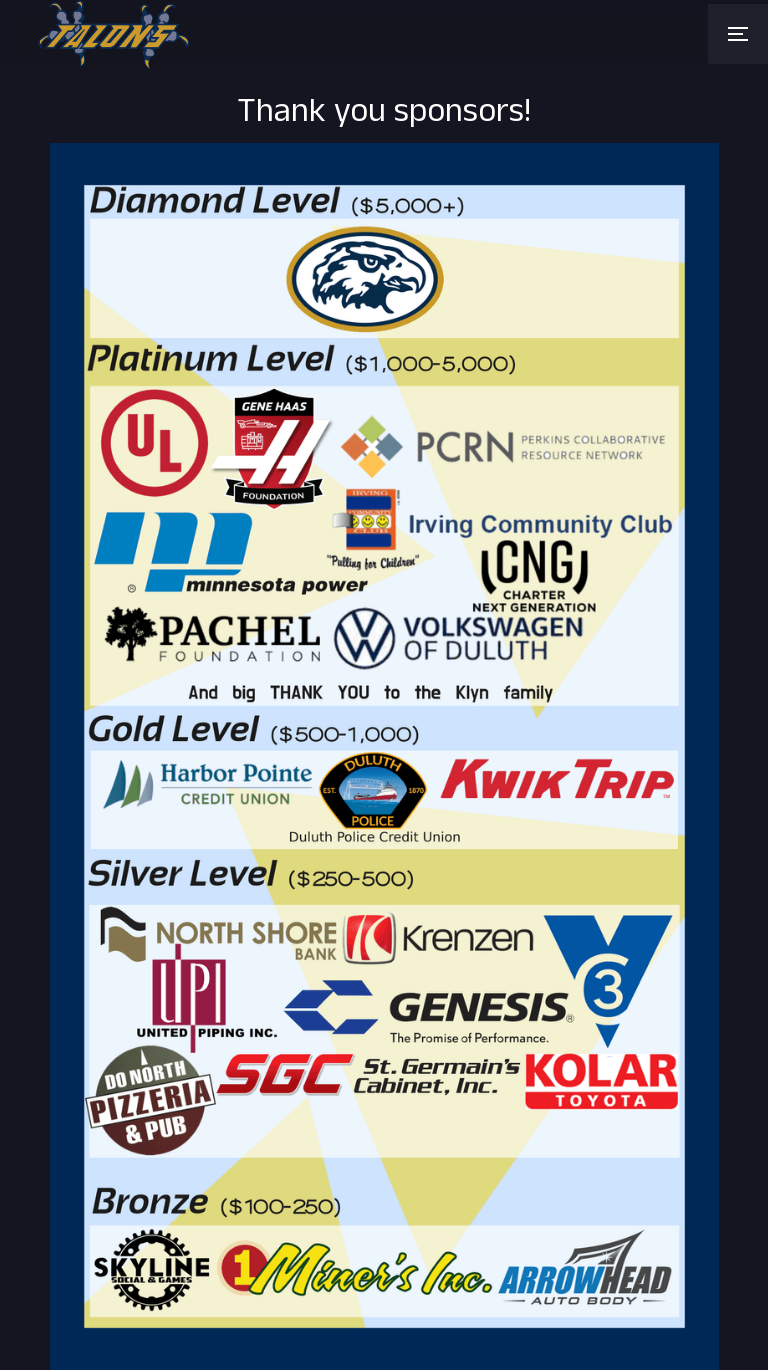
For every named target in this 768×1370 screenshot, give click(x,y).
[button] (738, 34)
